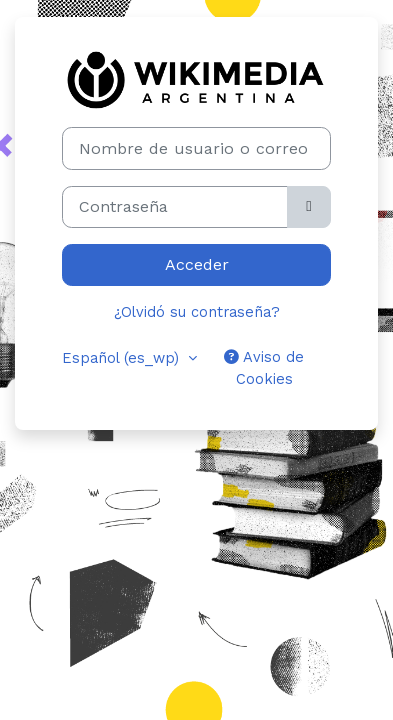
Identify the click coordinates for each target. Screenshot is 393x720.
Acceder (197, 264)
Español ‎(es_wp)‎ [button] (123, 358)
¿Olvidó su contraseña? (197, 312)
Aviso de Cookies (264, 368)
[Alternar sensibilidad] (309, 207)
